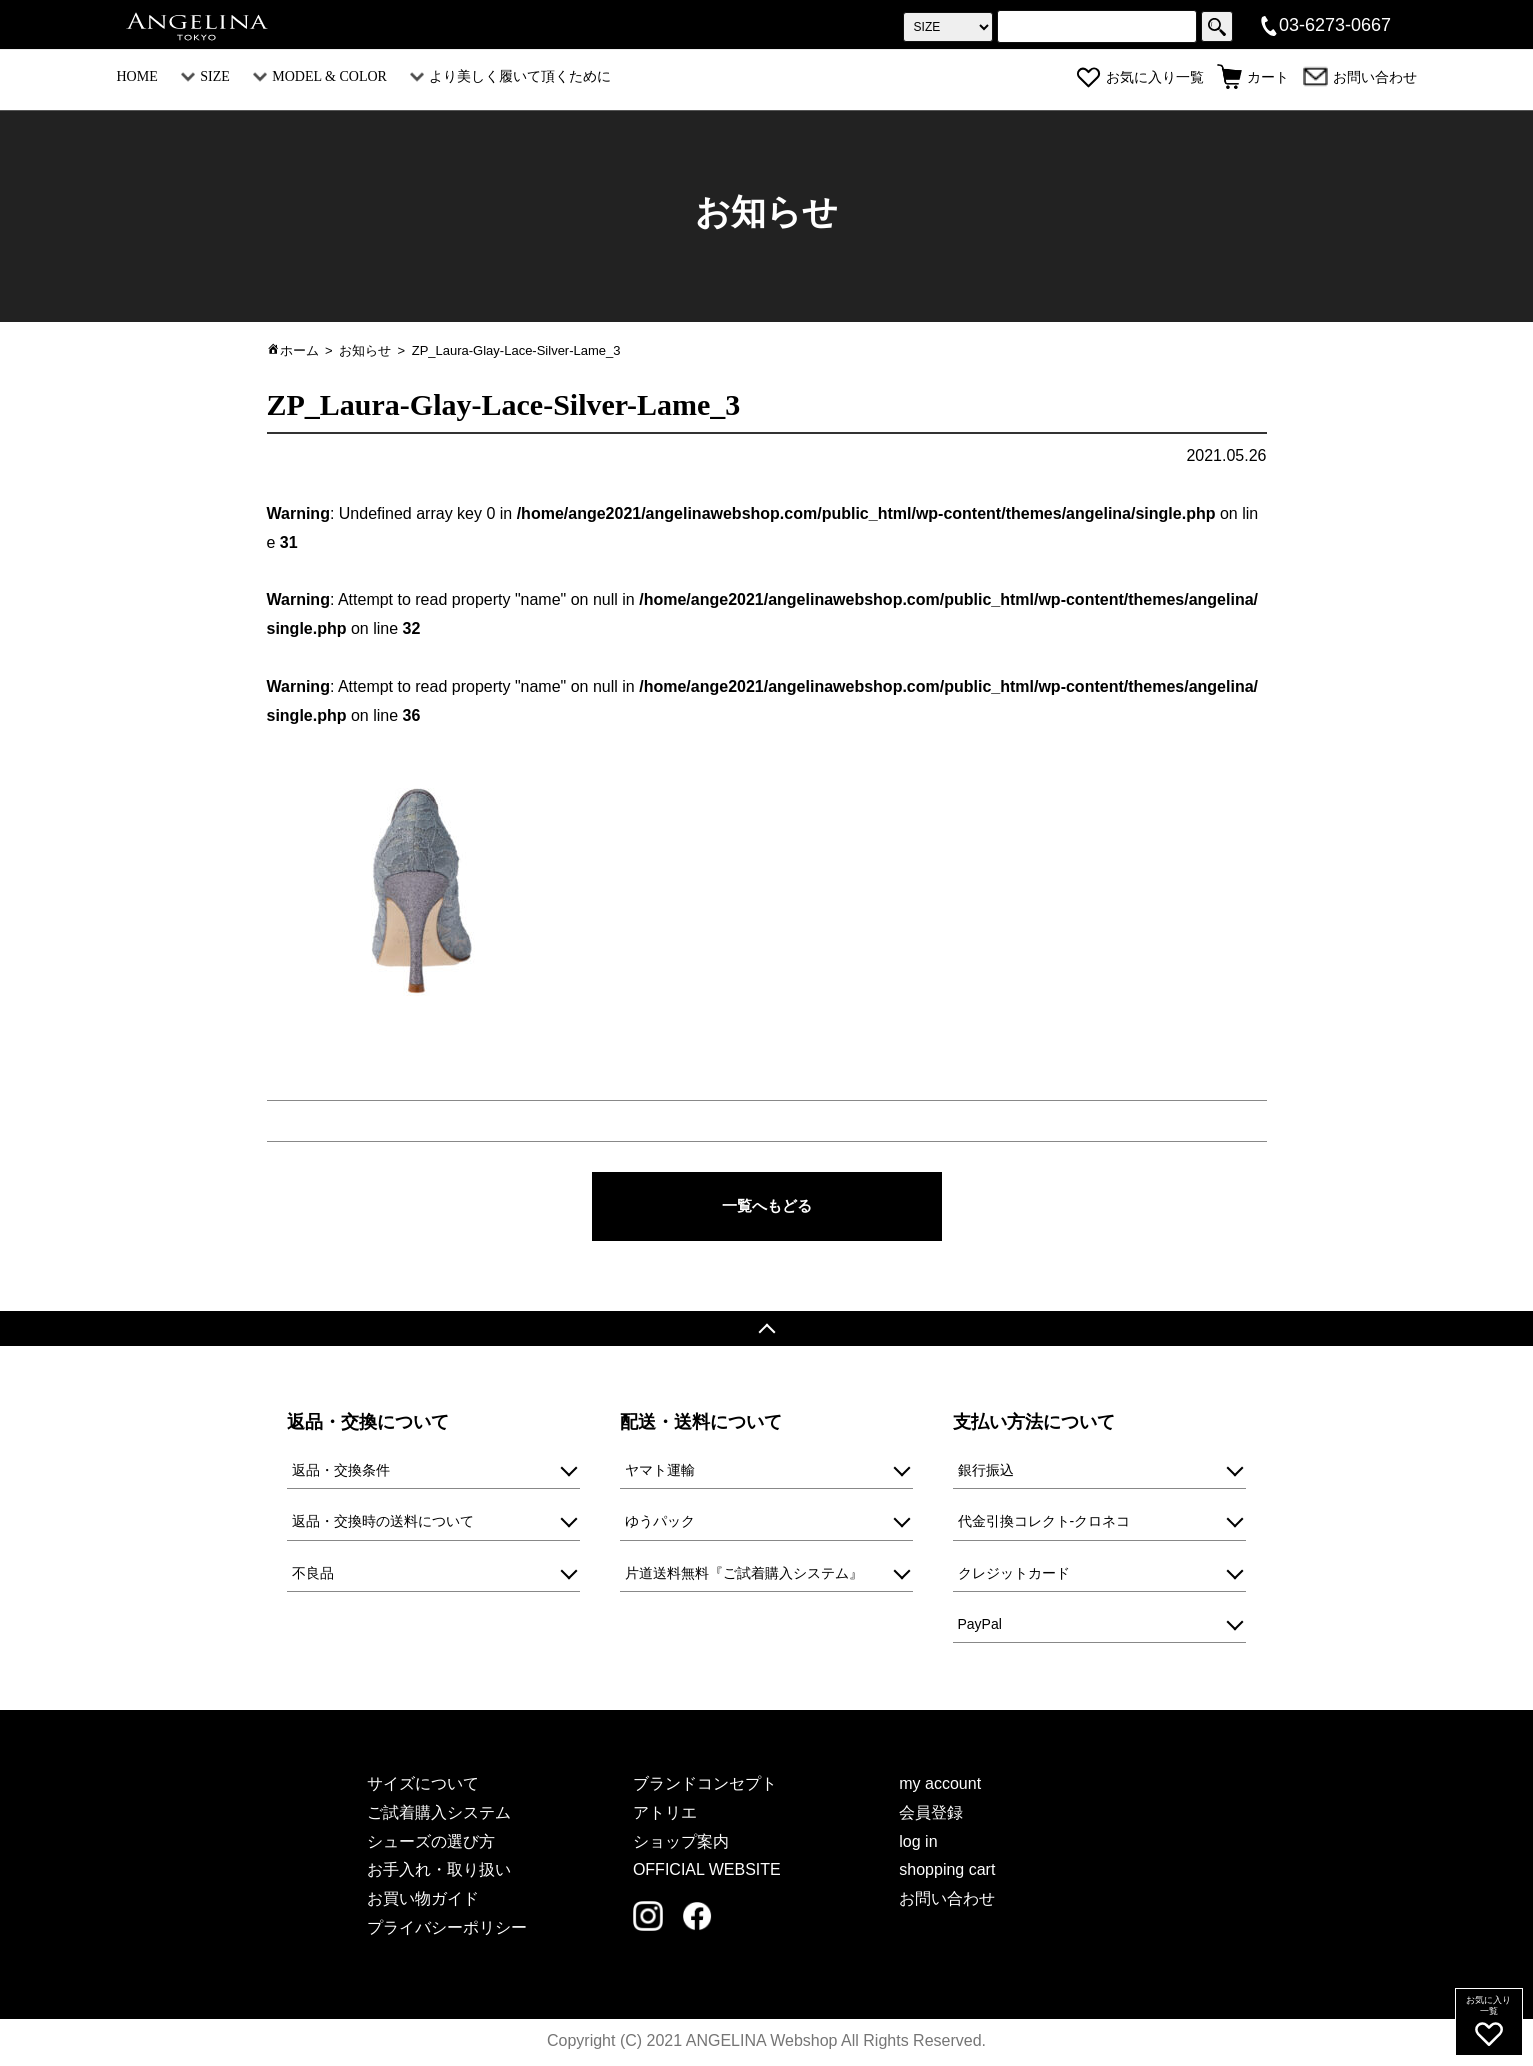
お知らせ (365, 350)
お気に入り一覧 (1140, 77)
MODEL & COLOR (320, 76)
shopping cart (947, 1872)
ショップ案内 (681, 1843)
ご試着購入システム (439, 1814)
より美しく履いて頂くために (510, 76)
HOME (137, 76)
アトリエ (665, 1814)
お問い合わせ (1360, 77)
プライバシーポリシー (447, 1929)
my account (940, 1785)
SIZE (205, 76)
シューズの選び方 (431, 1843)
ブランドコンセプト (705, 1785)
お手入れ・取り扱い (439, 1872)
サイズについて (423, 1785)
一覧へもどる (767, 1206)
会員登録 (931, 1814)
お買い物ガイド (423, 1900)
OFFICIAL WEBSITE (707, 1872)
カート (1253, 77)
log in (918, 1843)
